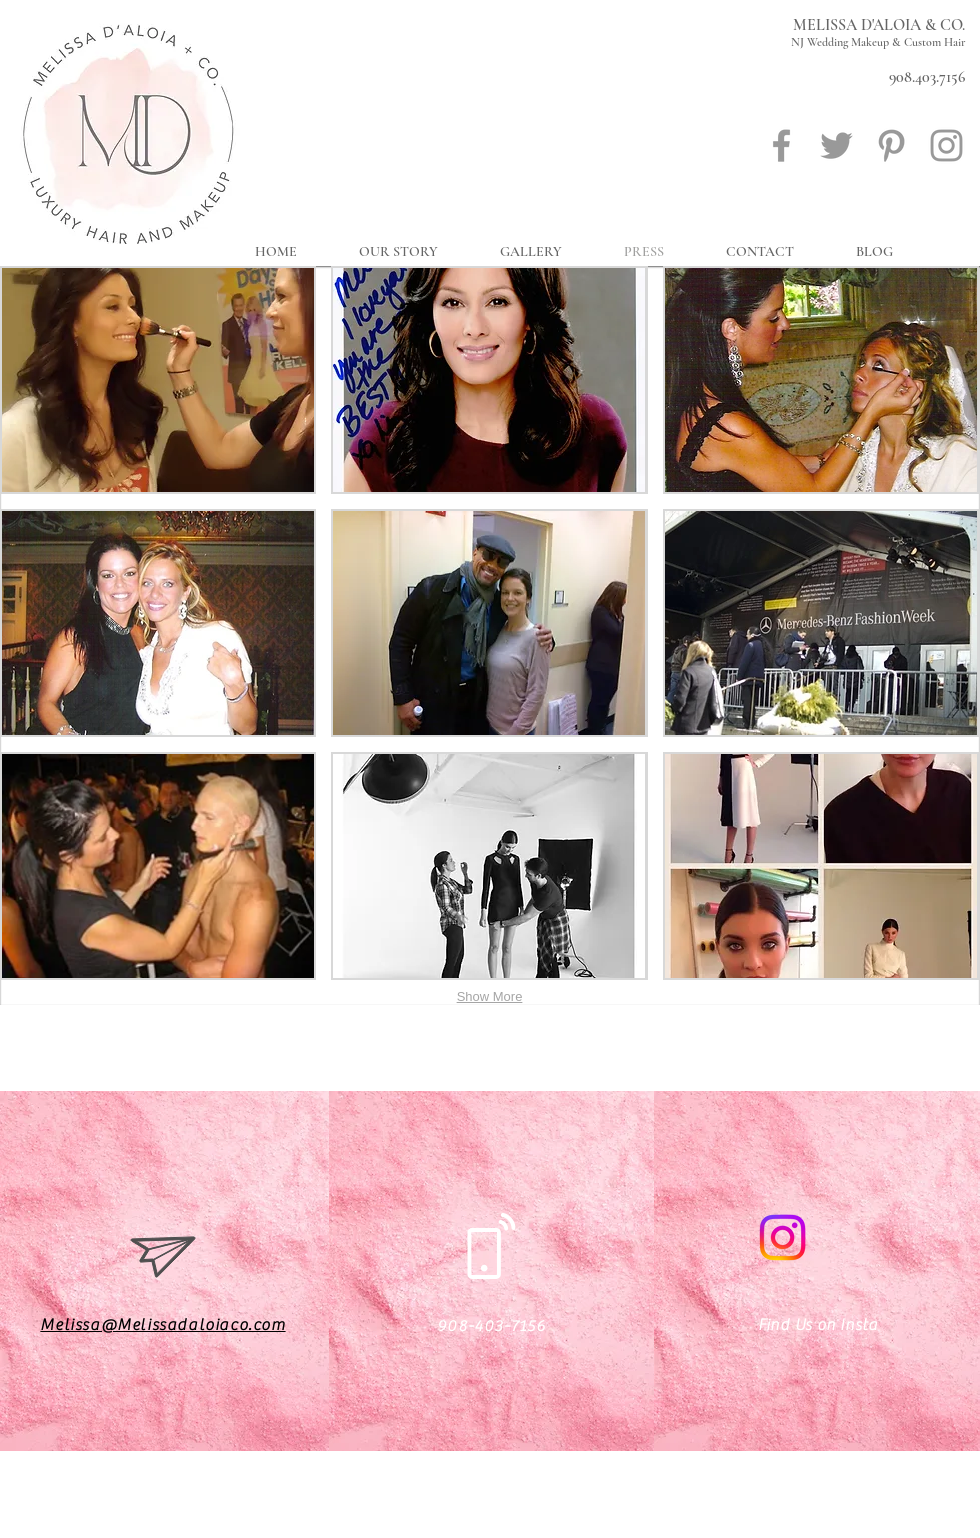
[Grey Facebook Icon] (781, 145)
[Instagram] (782, 1237)
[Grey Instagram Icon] (946, 145)
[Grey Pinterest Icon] (891, 145)
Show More (490, 996)
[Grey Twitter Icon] (836, 145)
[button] (158, 380)
